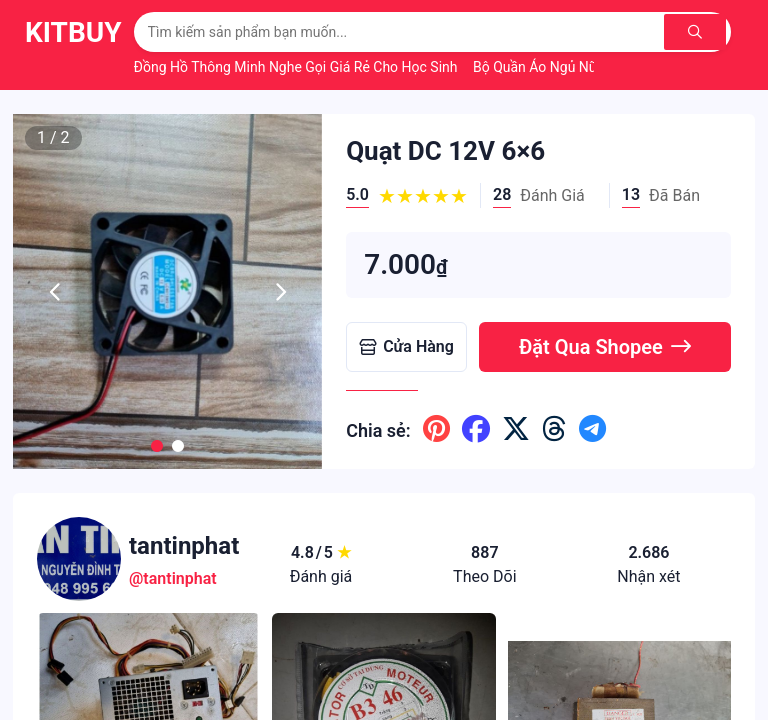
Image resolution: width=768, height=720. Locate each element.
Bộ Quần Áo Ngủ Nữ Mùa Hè (563, 67)
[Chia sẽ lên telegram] (592, 430)
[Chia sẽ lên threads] (554, 430)
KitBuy (73, 32)
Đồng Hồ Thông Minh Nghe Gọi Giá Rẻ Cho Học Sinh (297, 67)
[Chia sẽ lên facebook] (476, 430)
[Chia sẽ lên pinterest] (436, 430)
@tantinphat (173, 578)
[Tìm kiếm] (698, 32)
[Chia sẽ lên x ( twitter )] (516, 430)
